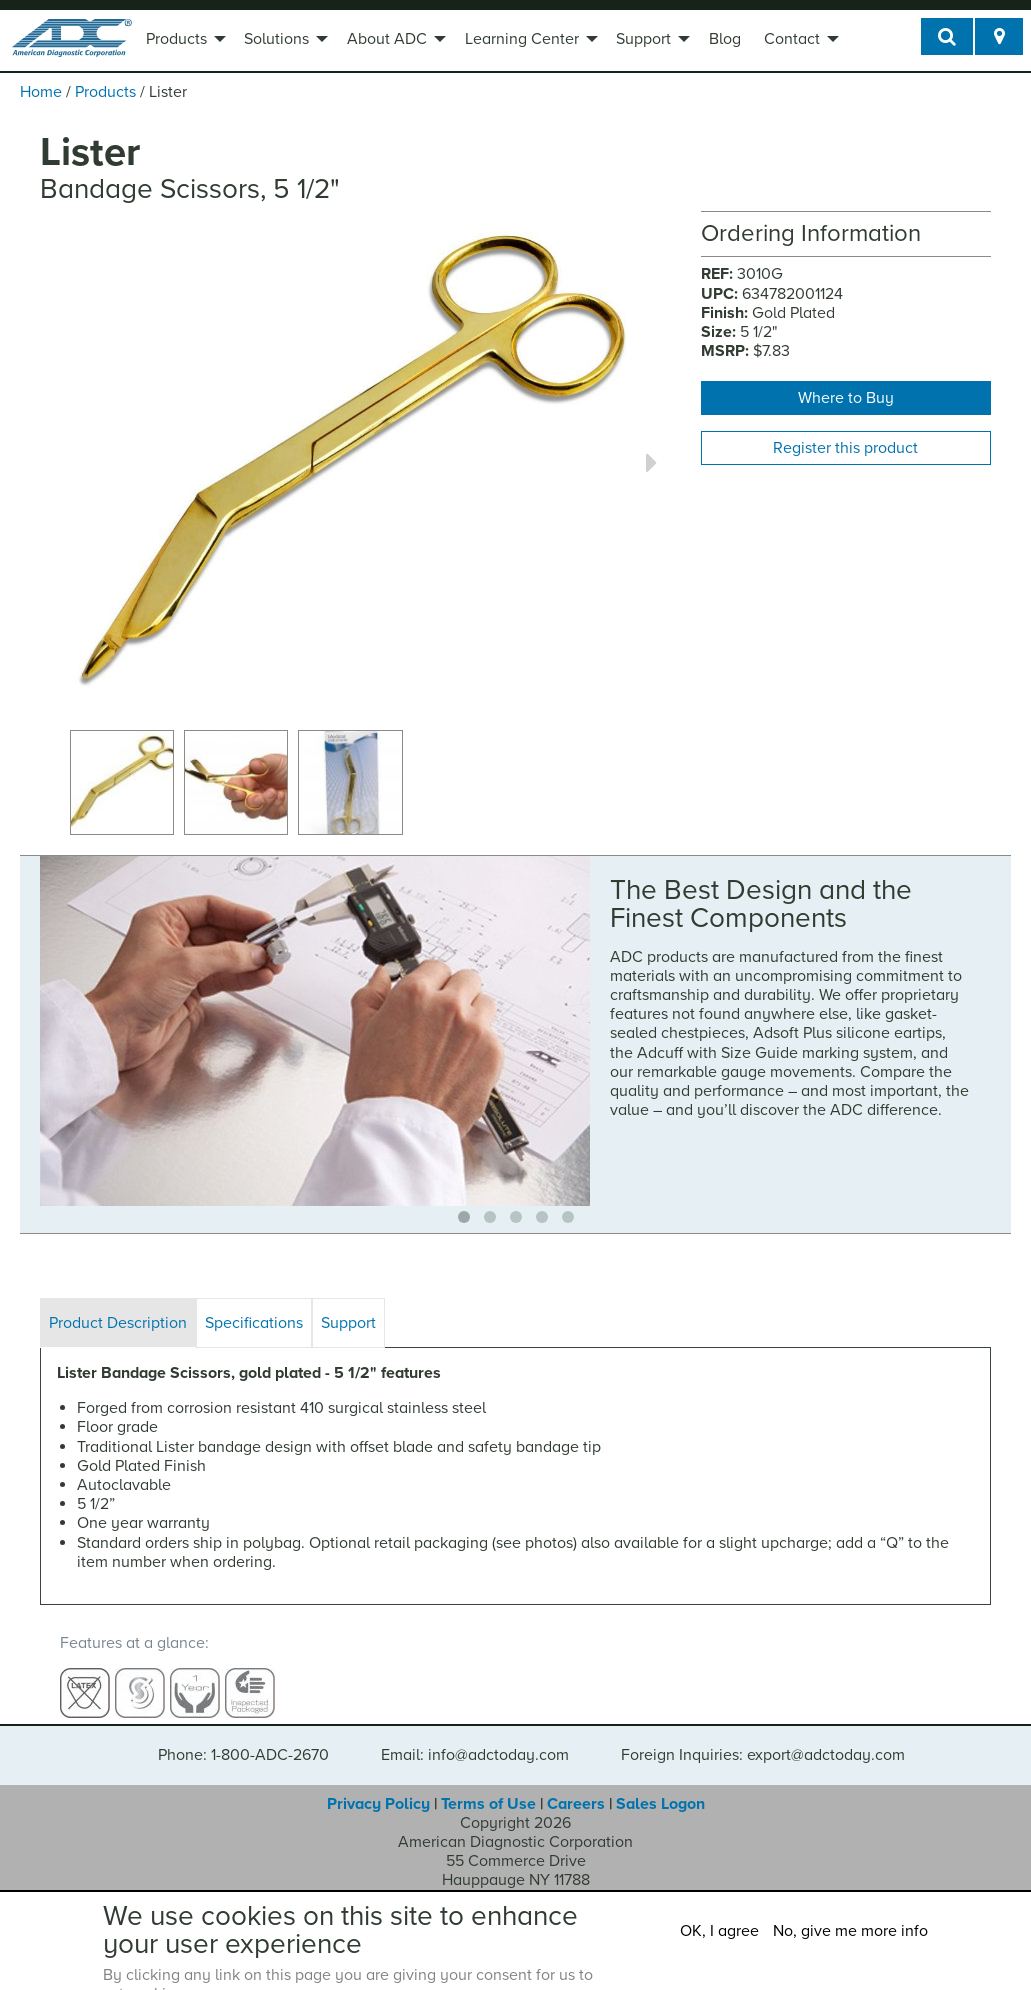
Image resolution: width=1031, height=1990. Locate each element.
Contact (792, 39)
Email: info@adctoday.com (475, 1736)
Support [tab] (348, 1323)
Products (176, 39)
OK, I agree (719, 1931)
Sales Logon (660, 1785)
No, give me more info (850, 1931)
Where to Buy (846, 398)
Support (643, 39)
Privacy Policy (378, 1785)
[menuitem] (183, 41)
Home (41, 92)
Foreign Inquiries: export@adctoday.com (763, 1736)
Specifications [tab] (254, 1323)
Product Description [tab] (118, 1323)
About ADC (387, 39)
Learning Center (522, 39)
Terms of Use (488, 1785)
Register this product (845, 448)
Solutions (276, 39)
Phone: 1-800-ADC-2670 (243, 1736)
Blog (725, 39)
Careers (576, 1785)
